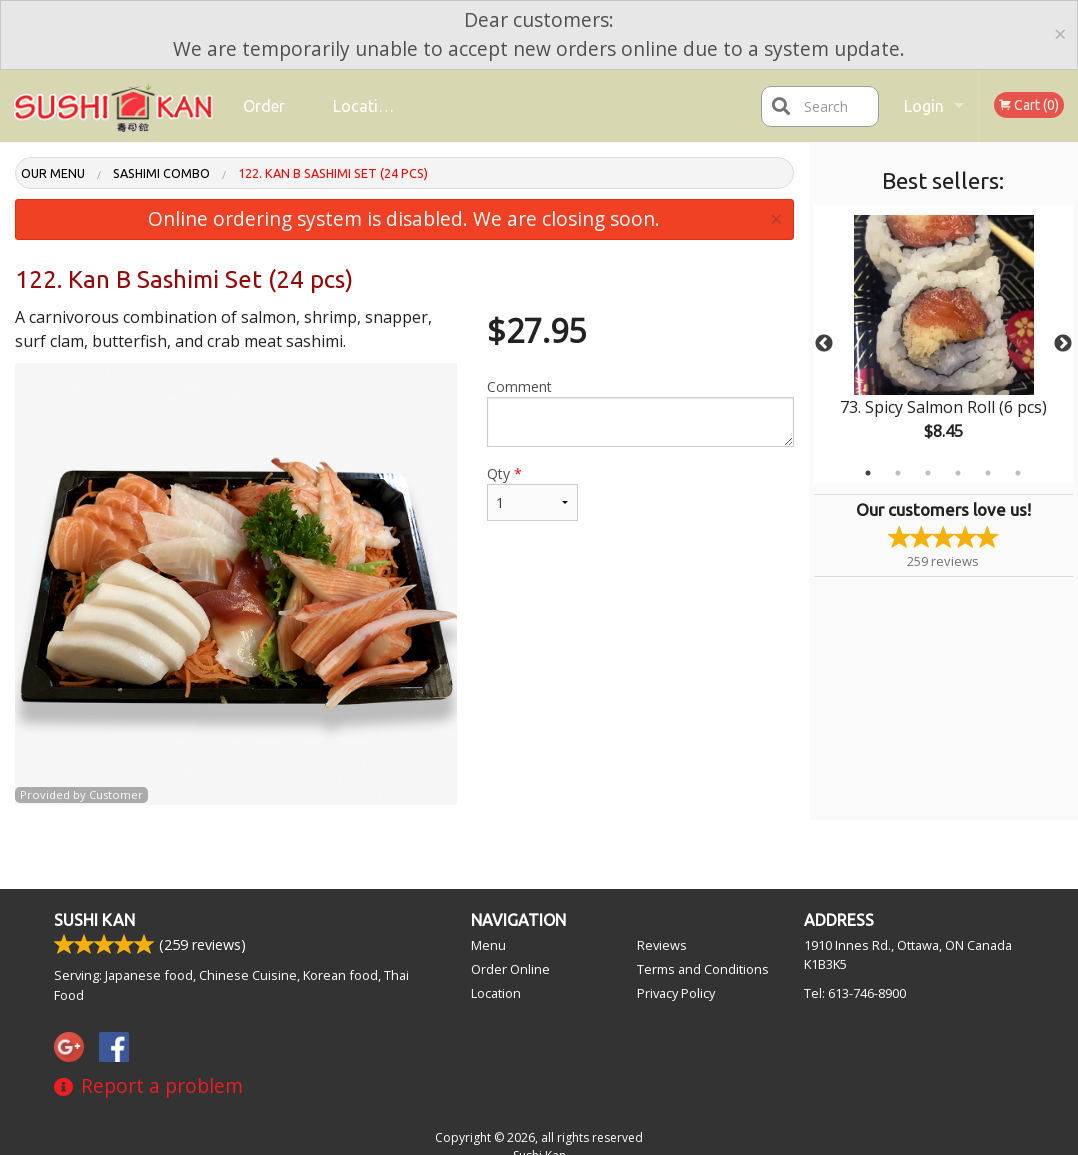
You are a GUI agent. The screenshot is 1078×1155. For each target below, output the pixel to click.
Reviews (662, 945)
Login (924, 106)
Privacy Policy (676, 993)
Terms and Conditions (703, 969)
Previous (824, 344)
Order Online (266, 119)
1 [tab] (868, 473)
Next (1063, 344)
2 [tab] (898, 473)
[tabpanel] (944, 344)
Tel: (855, 993)
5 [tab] (988, 473)
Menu (488, 945)
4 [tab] (958, 473)
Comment (640, 412)
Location (365, 106)
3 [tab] (928, 473)
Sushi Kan (94, 920)
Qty (533, 492)
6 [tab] (1018, 473)
